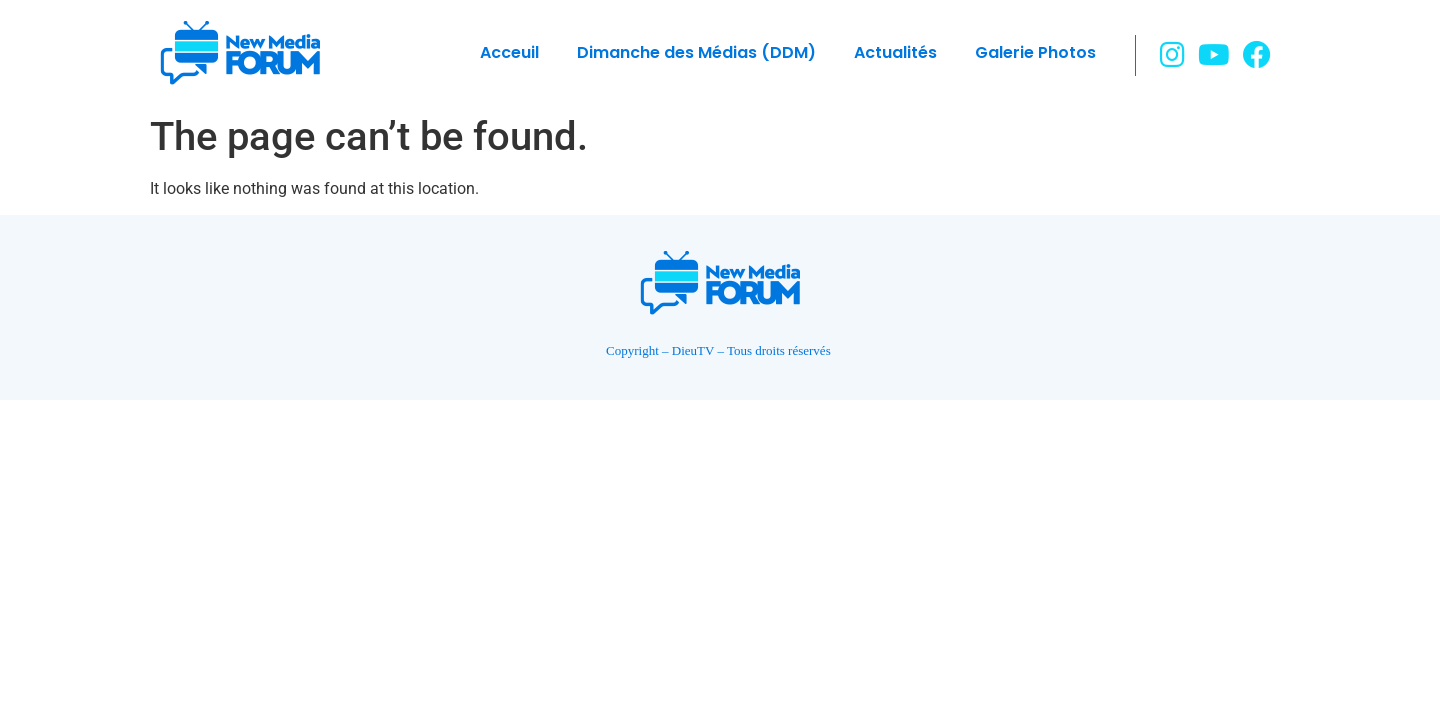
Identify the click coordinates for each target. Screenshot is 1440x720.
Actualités (895, 52)
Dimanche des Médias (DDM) (696, 52)
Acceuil (509, 52)
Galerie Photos (1035, 52)
